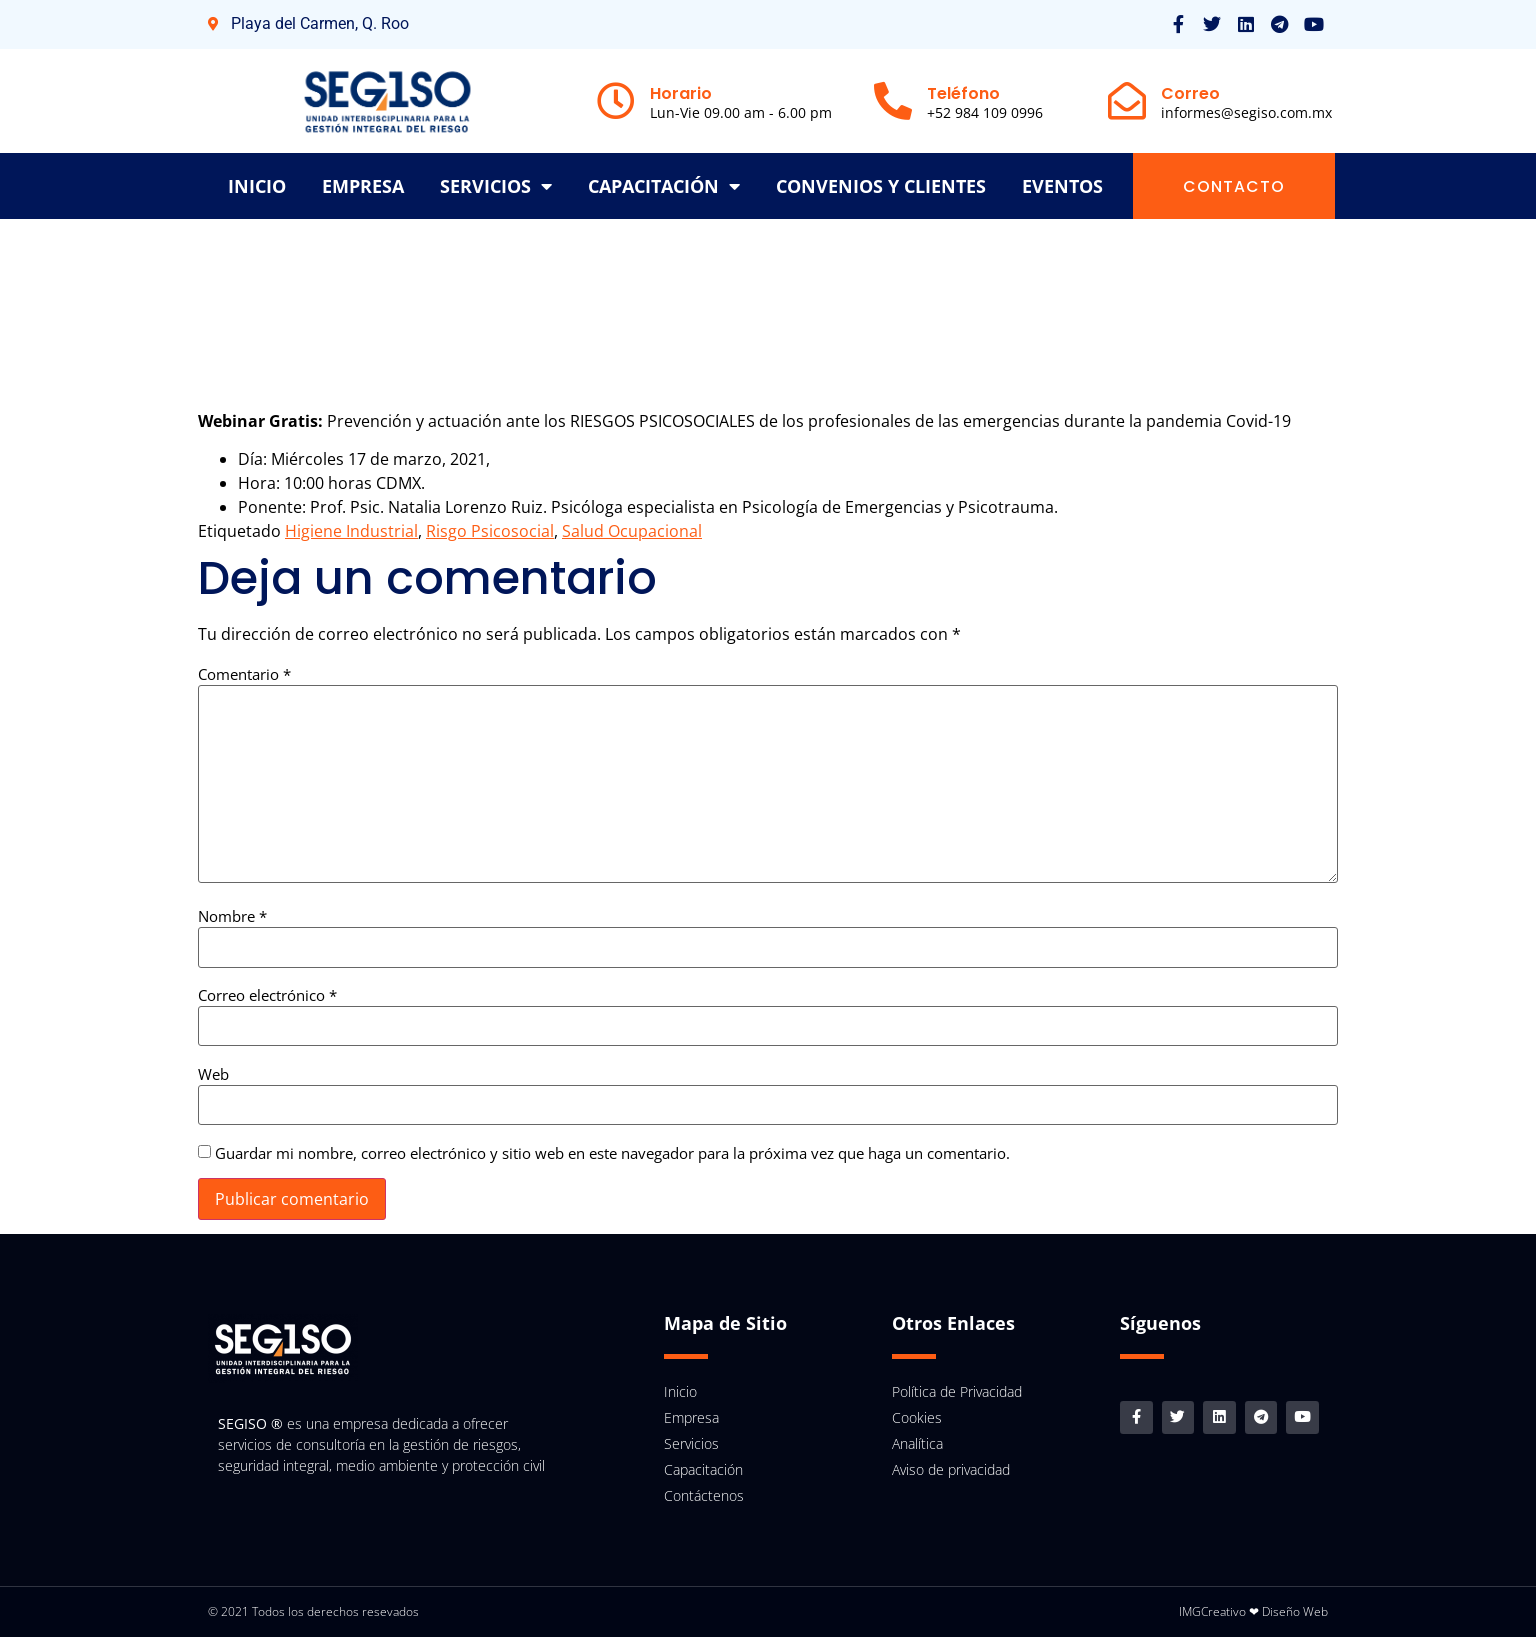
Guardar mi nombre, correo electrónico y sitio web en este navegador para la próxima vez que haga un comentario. (612, 1153)
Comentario (244, 674)
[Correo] (1127, 101)
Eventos (1062, 186)
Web (213, 1074)
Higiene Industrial (351, 531)
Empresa (363, 186)
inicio (257, 186)
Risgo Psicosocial (490, 531)
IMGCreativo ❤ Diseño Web (1253, 1611)
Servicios (496, 186)
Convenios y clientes (881, 186)
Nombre (232, 916)
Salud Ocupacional (632, 531)
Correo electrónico (267, 995)
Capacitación (664, 186)
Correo (1190, 93)
